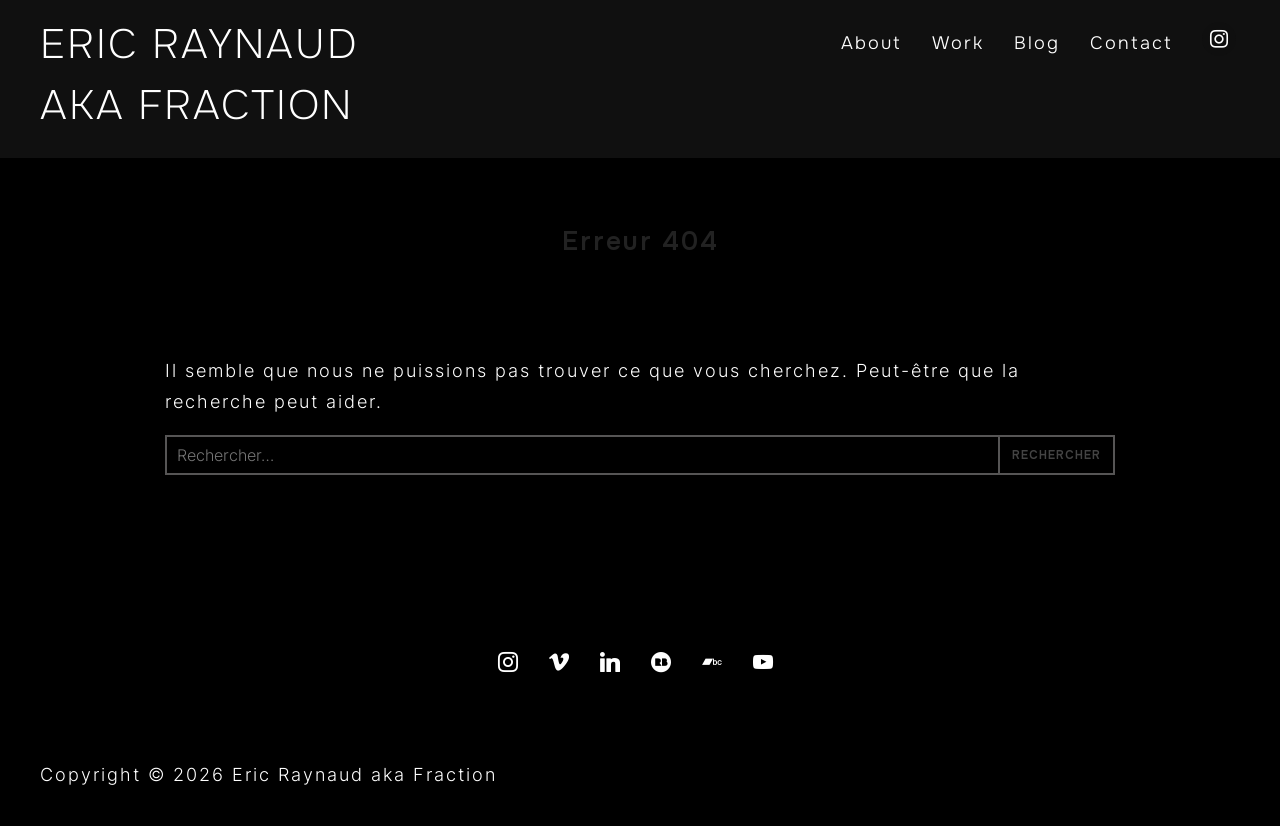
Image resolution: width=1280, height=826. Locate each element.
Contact (1131, 43)
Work (958, 43)
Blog (1037, 43)
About (871, 43)
